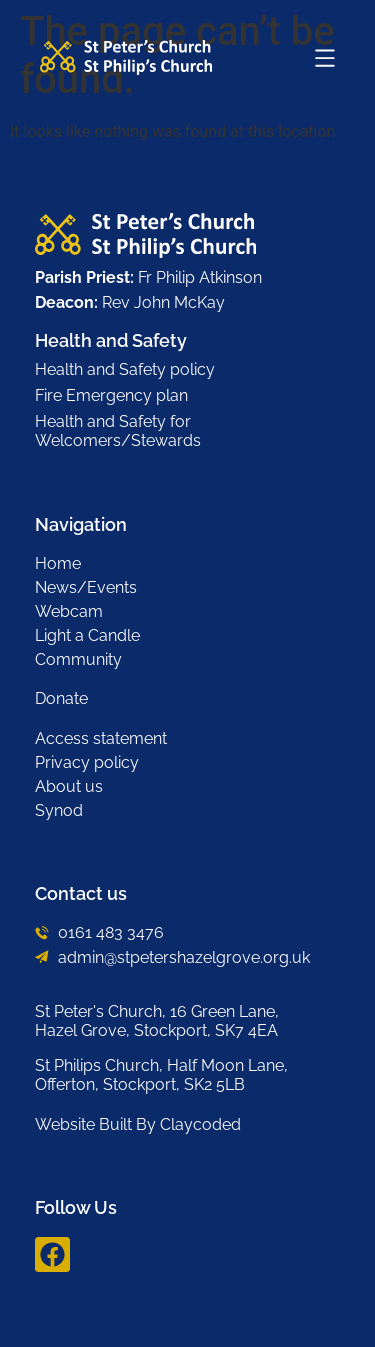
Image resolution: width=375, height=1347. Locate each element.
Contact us (81, 893)
